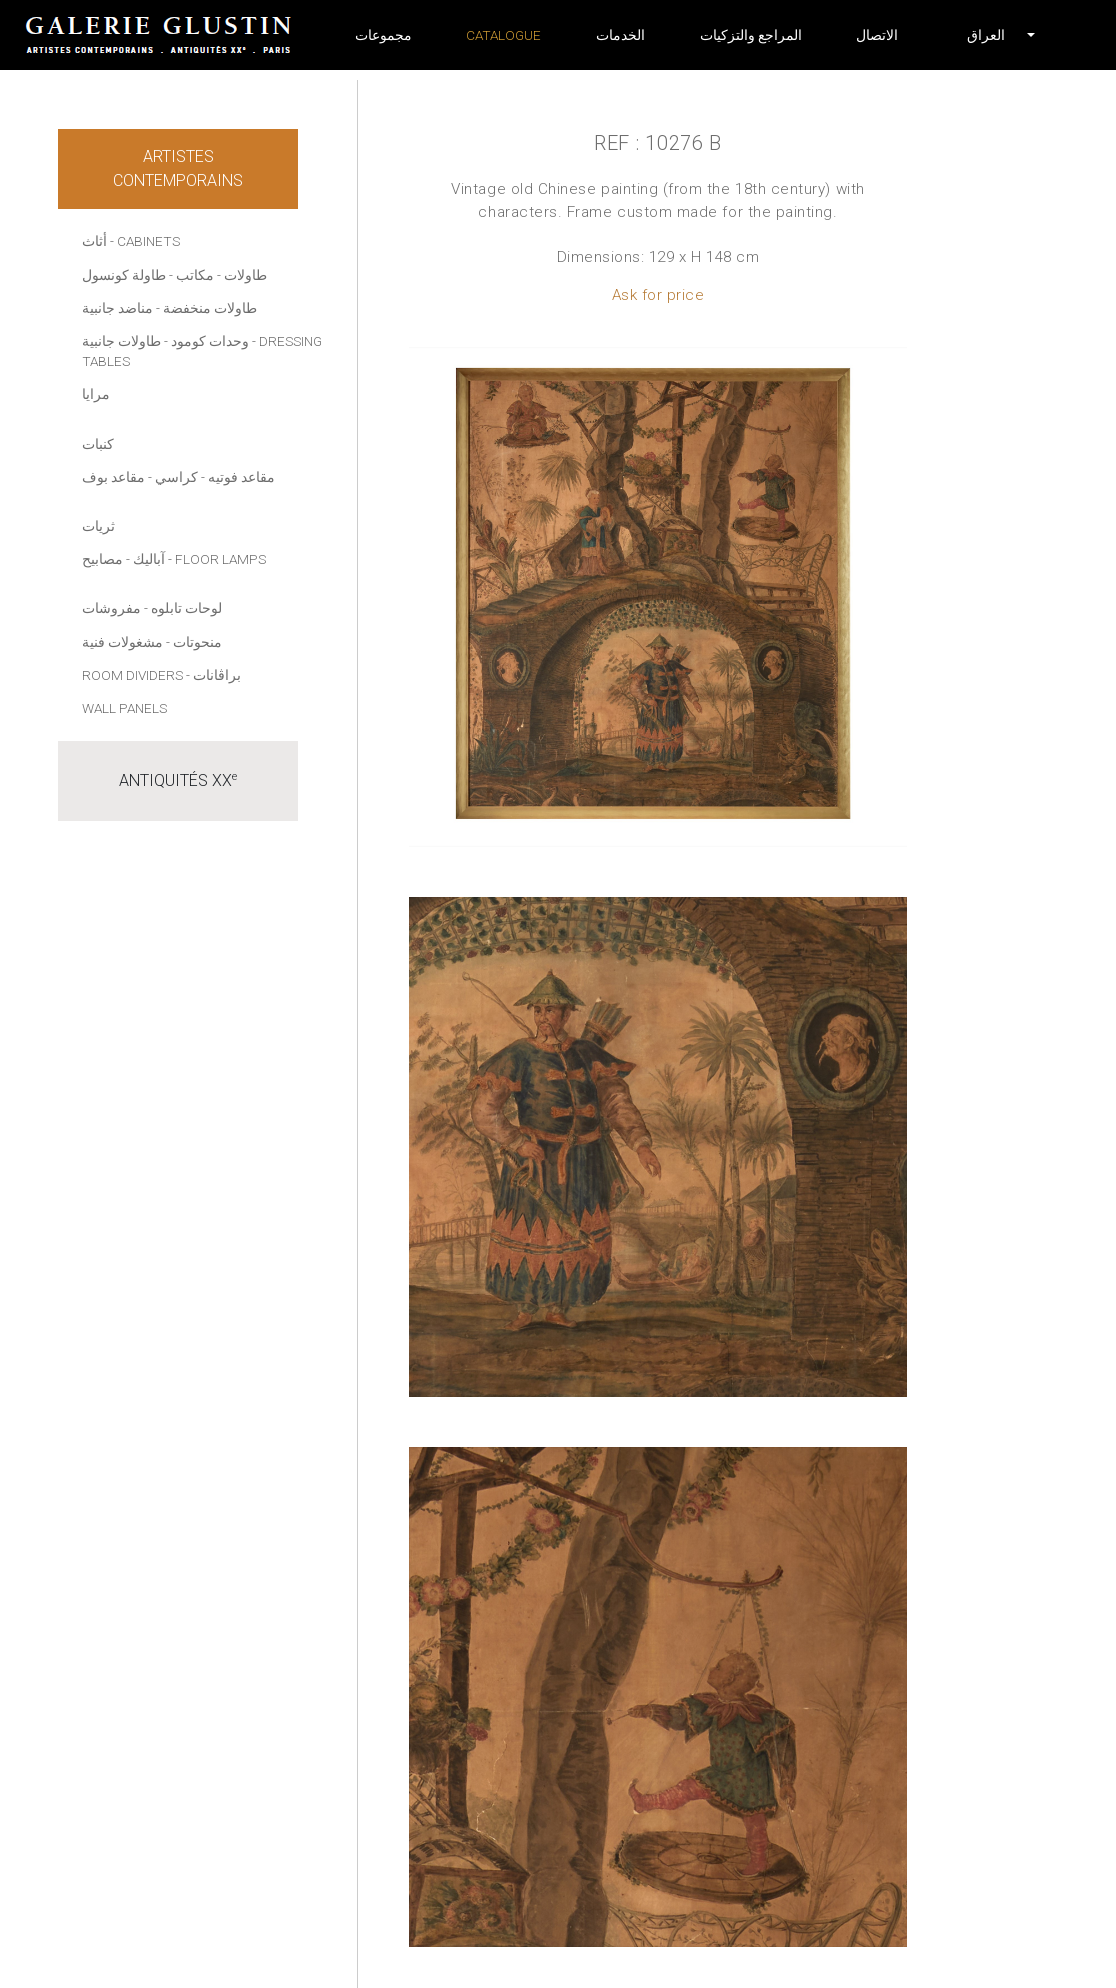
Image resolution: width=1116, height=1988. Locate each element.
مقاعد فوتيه (241, 477)
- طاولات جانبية (125, 341)
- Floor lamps (217, 559)
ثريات (98, 526)
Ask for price (658, 295)
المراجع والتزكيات (751, 35)
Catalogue (503, 35)
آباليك (149, 559)
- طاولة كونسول (127, 275)
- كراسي (180, 477)
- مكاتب (198, 275)
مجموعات (383, 35)
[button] (986, 35)
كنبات (98, 444)
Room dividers (132, 675)
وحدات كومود (210, 341)
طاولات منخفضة (210, 308)
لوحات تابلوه (186, 608)
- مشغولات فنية (126, 642)
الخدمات (620, 35)
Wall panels (124, 708)
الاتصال (877, 35)
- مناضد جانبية (121, 308)
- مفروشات (115, 608)
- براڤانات (213, 675)
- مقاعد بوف (117, 477)
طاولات (245, 275)
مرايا (96, 394)
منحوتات (197, 642)
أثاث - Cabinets (131, 241)
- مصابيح (106, 559)
